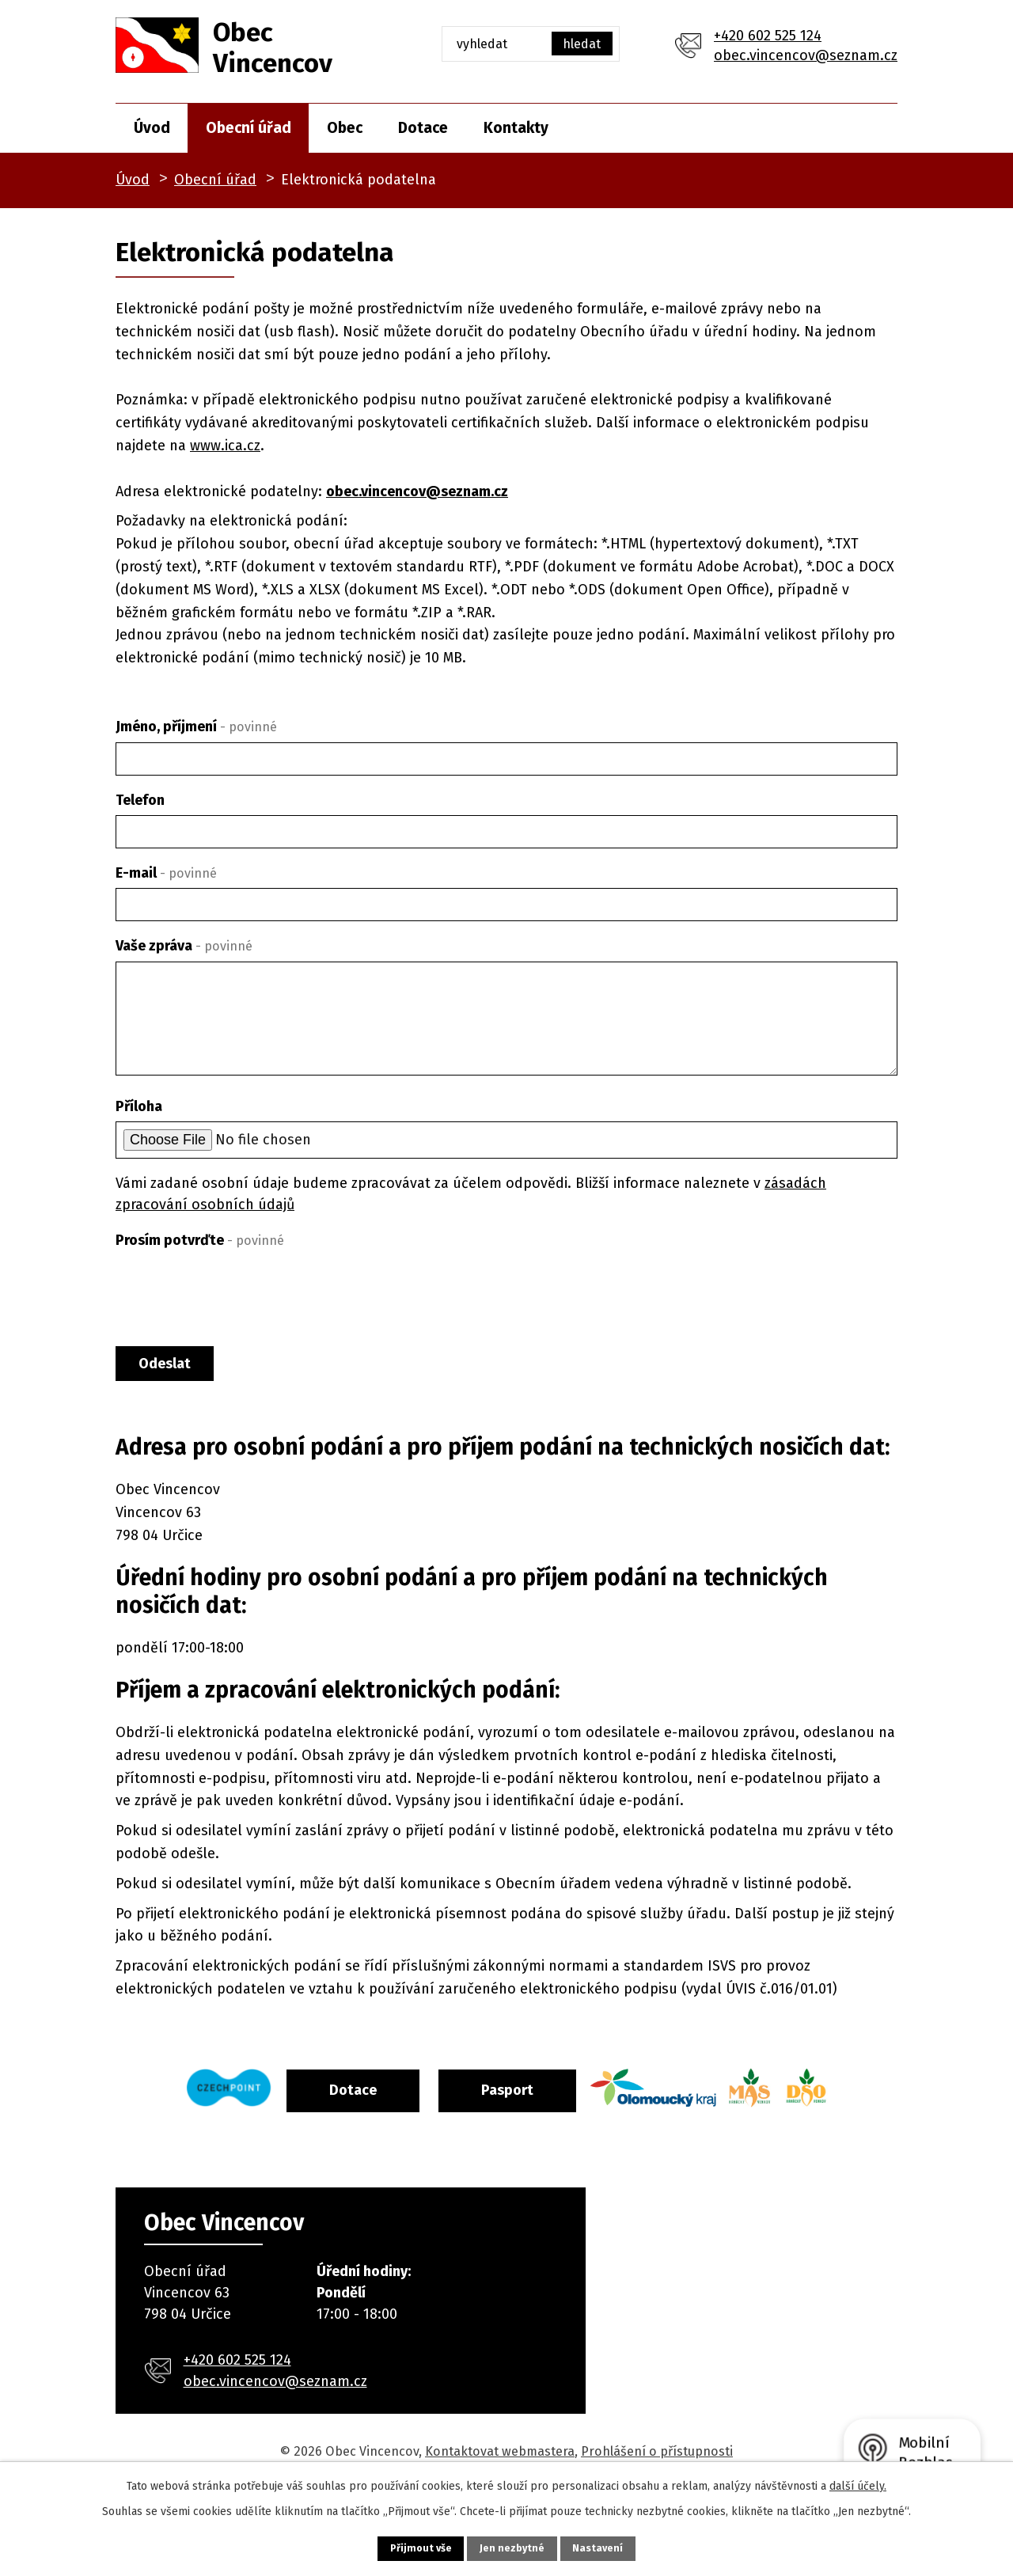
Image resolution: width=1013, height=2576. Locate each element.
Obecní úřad (248, 128)
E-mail (166, 873)
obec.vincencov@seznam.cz (805, 55)
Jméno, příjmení (196, 726)
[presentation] (236, 1294)
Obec (344, 128)
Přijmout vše (399, 2546)
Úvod (152, 128)
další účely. (857, 2482)
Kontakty (516, 128)
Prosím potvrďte (200, 1240)
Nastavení (620, 2546)
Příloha (139, 1106)
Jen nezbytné (513, 2546)
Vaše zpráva (184, 945)
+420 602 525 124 (767, 35)
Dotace (423, 128)
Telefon (140, 800)
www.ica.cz (225, 445)
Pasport (544, 2098)
